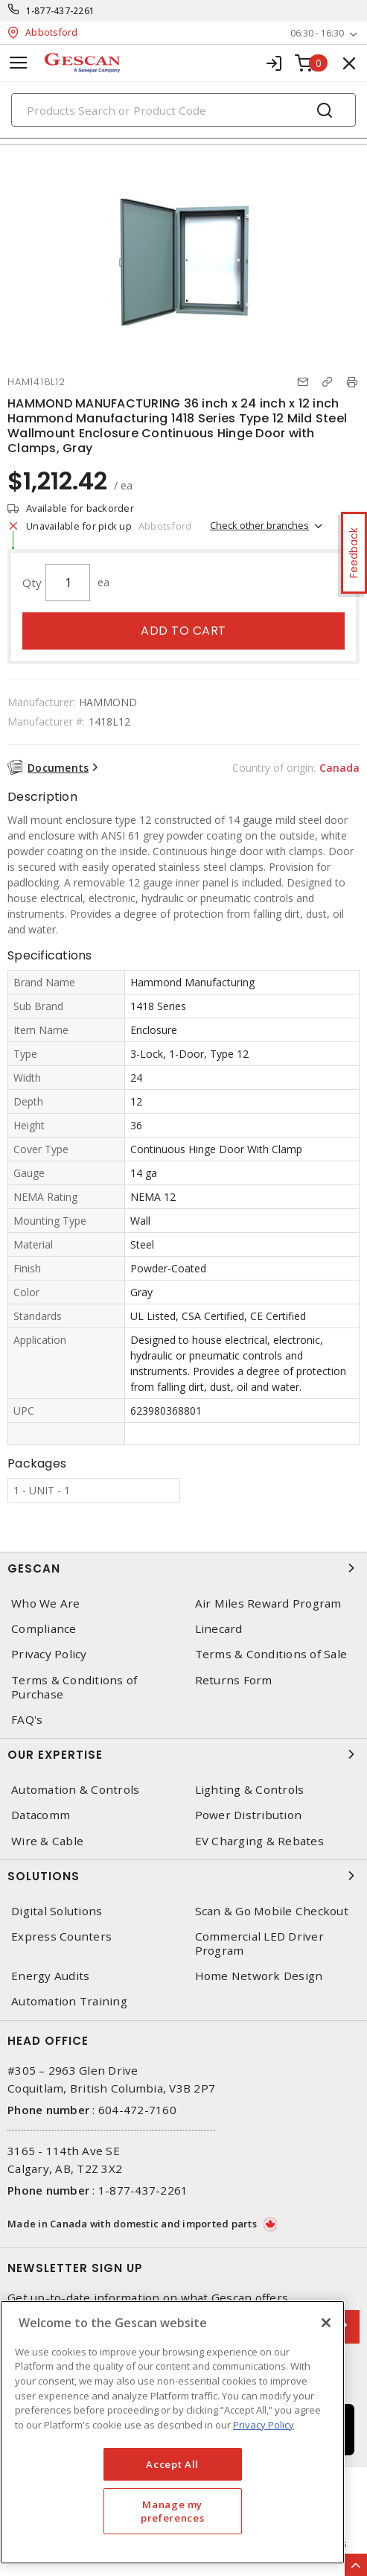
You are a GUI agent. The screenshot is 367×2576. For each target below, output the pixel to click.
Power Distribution (248, 1815)
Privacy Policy (49, 1654)
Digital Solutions (56, 1911)
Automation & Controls (75, 1790)
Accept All (172, 2464)
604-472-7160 (137, 2109)
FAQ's (26, 1720)
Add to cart (183, 630)
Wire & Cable (47, 1841)
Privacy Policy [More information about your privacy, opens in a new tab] (263, 2424)
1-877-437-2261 (60, 10)
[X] (326, 2322)
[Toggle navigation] (18, 62)
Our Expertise (183, 1754)
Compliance (44, 1629)
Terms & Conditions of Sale (271, 1654)
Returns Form (233, 1680)
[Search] (183, 110)
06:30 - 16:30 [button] (317, 33)
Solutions (183, 1876)
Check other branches (259, 525)
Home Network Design (259, 1976)
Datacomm (40, 1815)
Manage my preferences (172, 2511)
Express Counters (61, 1936)
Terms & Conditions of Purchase (74, 1687)
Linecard (219, 1629)
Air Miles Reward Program (268, 1603)
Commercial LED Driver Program (259, 1943)
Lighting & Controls (249, 1790)
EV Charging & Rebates (259, 1841)
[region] (172, 2432)
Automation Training (69, 2001)
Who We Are (45, 1603)
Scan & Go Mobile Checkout (271, 1911)
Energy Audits (50, 1976)
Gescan (183, 1568)
